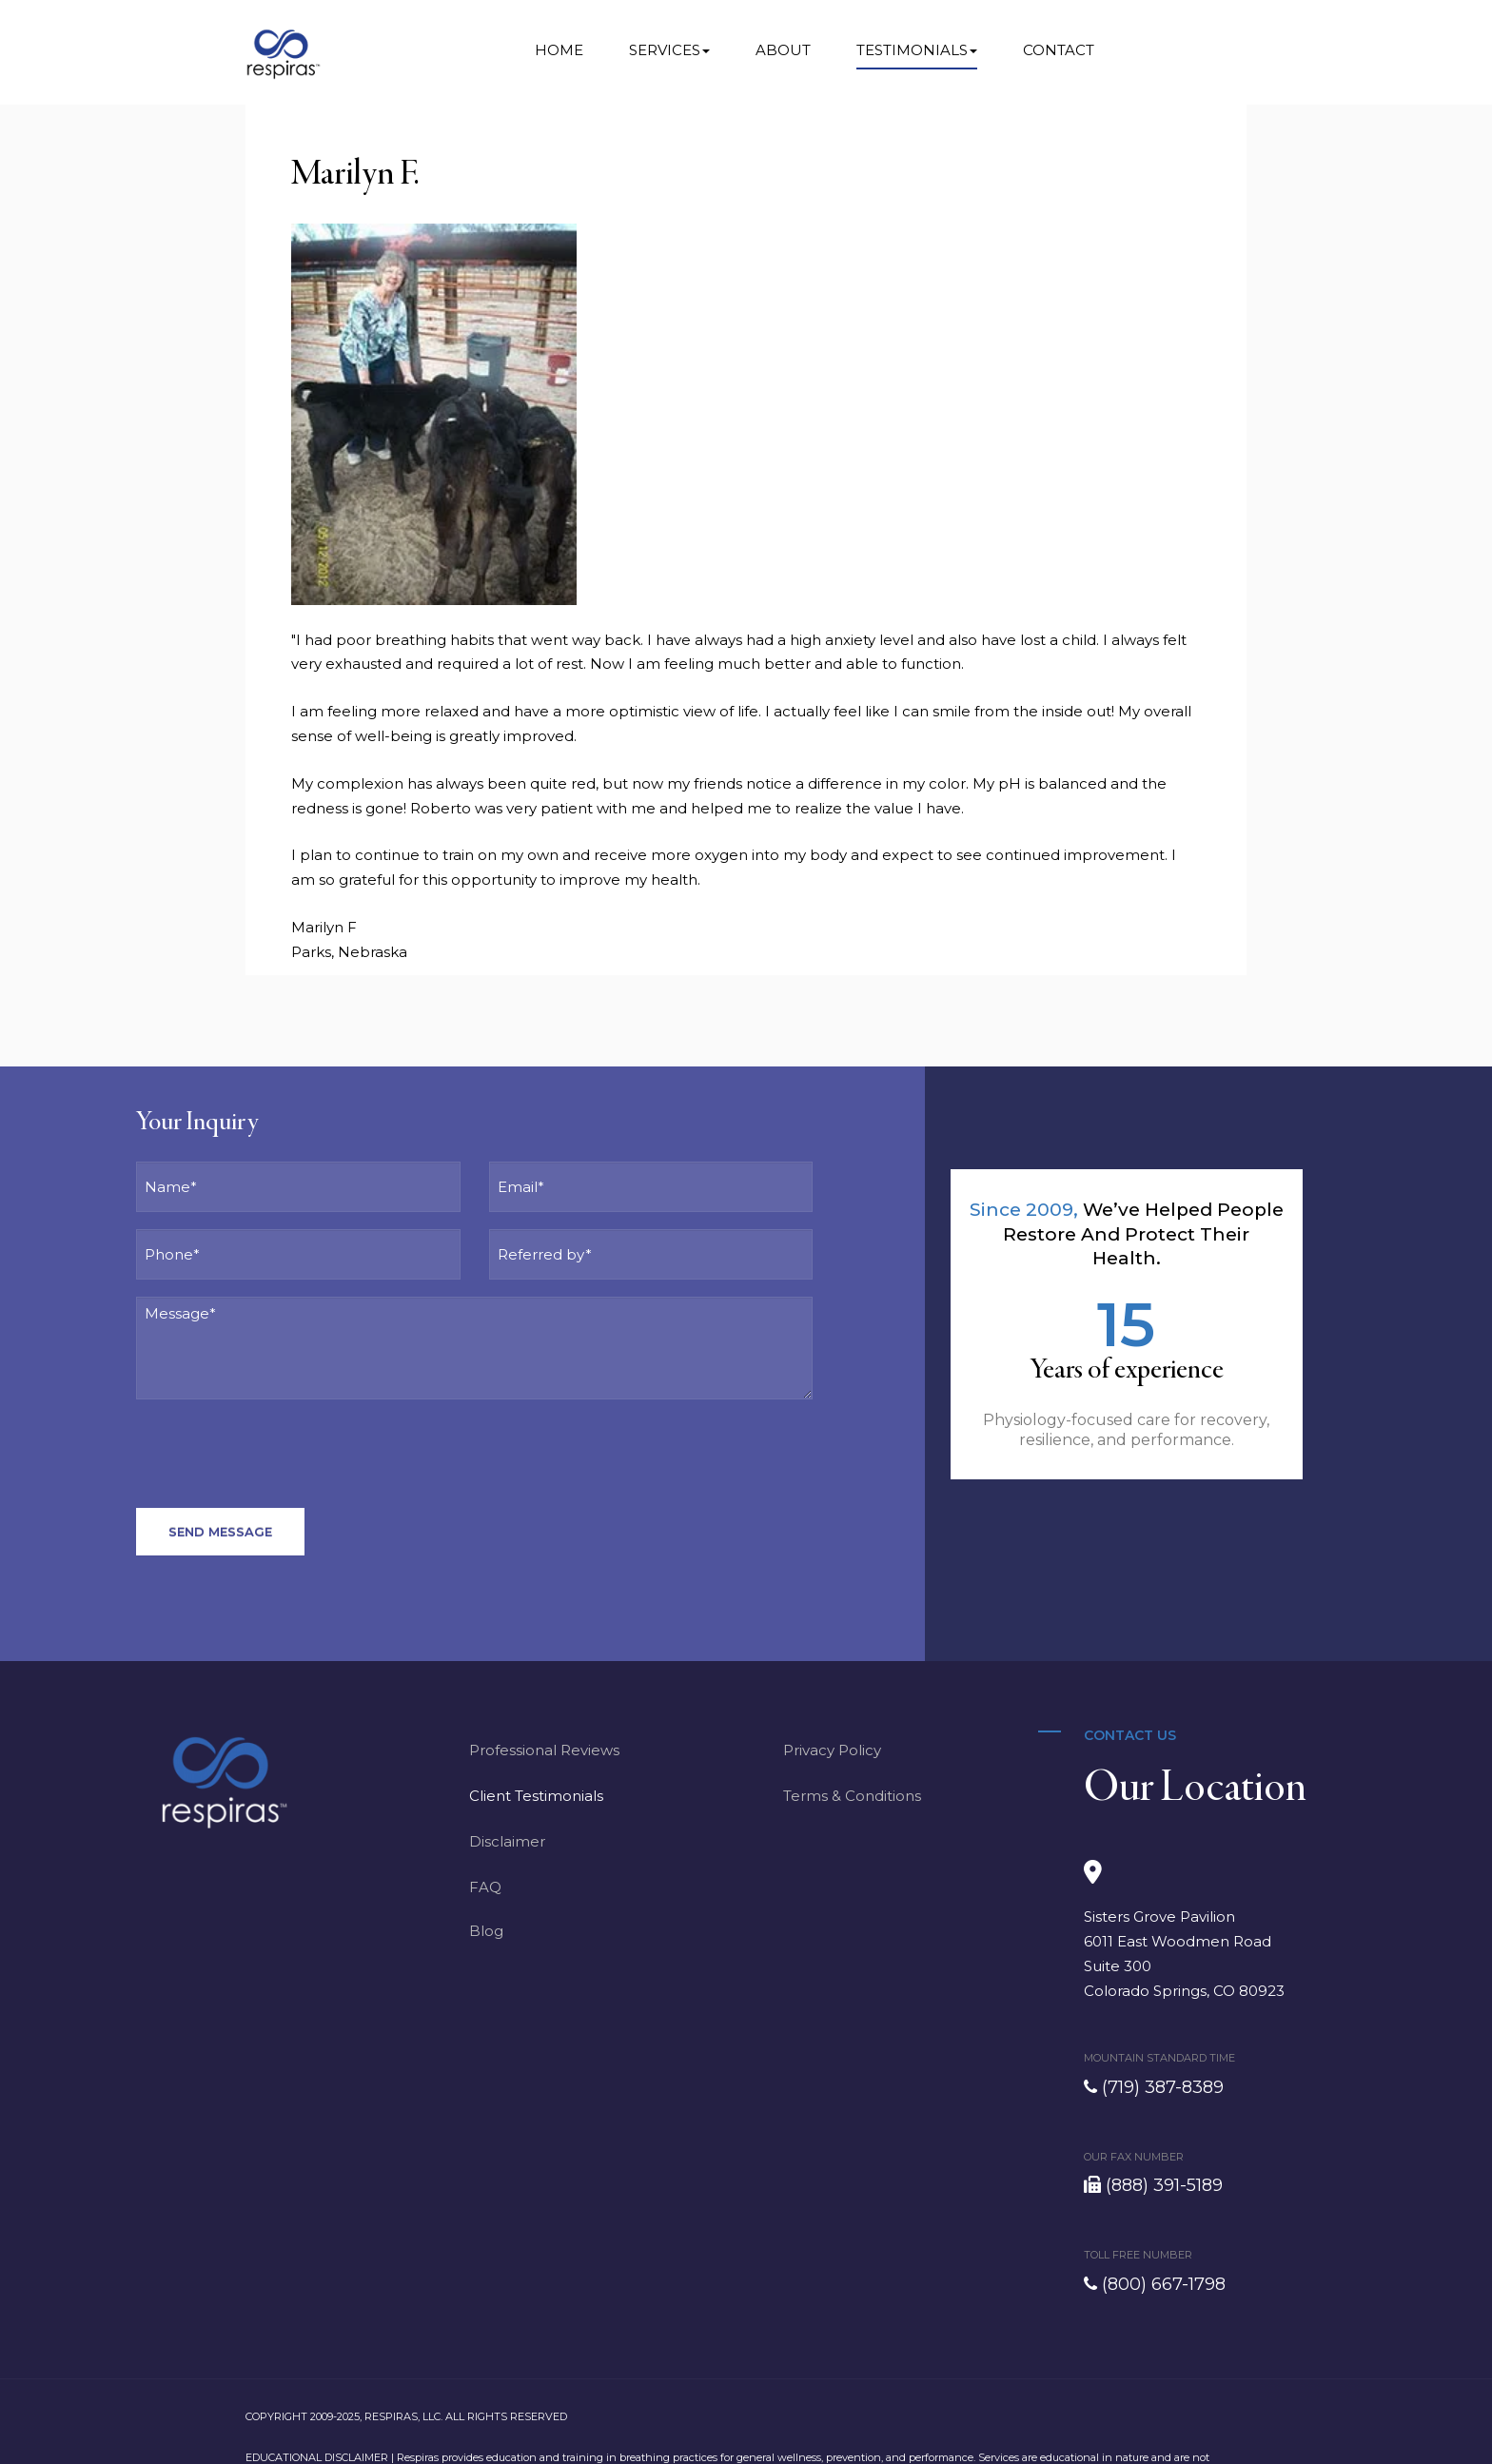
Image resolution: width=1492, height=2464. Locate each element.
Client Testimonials (536, 1796)
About (783, 50)
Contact (1058, 50)
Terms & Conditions (852, 1796)
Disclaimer (507, 1841)
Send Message (220, 1531)
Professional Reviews (544, 1750)
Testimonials (916, 50)
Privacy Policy (832, 1750)
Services (669, 50)
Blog (486, 1931)
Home (559, 50)
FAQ (485, 1887)
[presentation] (280, 1454)
